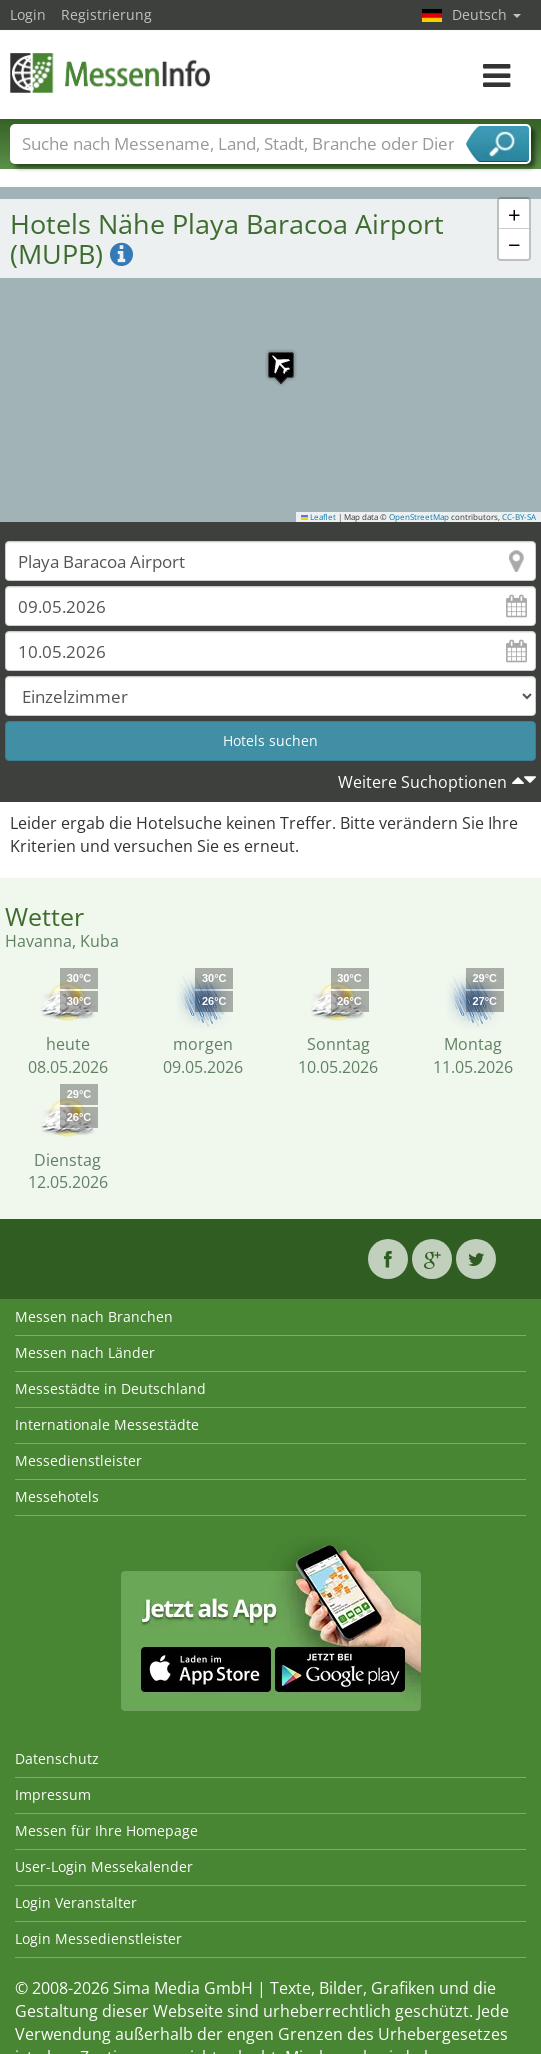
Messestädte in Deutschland (110, 1388)
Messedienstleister (78, 1460)
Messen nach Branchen (94, 1316)
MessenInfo (110, 72)
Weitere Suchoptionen (422, 782)
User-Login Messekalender (104, 1866)
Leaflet (319, 517)
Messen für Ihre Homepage (106, 1830)
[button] (271, 355)
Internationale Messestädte (107, 1424)
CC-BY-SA (519, 517)
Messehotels (57, 1496)
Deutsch (486, 14)
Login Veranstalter (76, 1902)
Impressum (53, 1794)
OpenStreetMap (419, 517)
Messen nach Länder (85, 1352)
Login (28, 14)
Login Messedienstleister (98, 1938)
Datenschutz (57, 1758)
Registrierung (106, 14)
